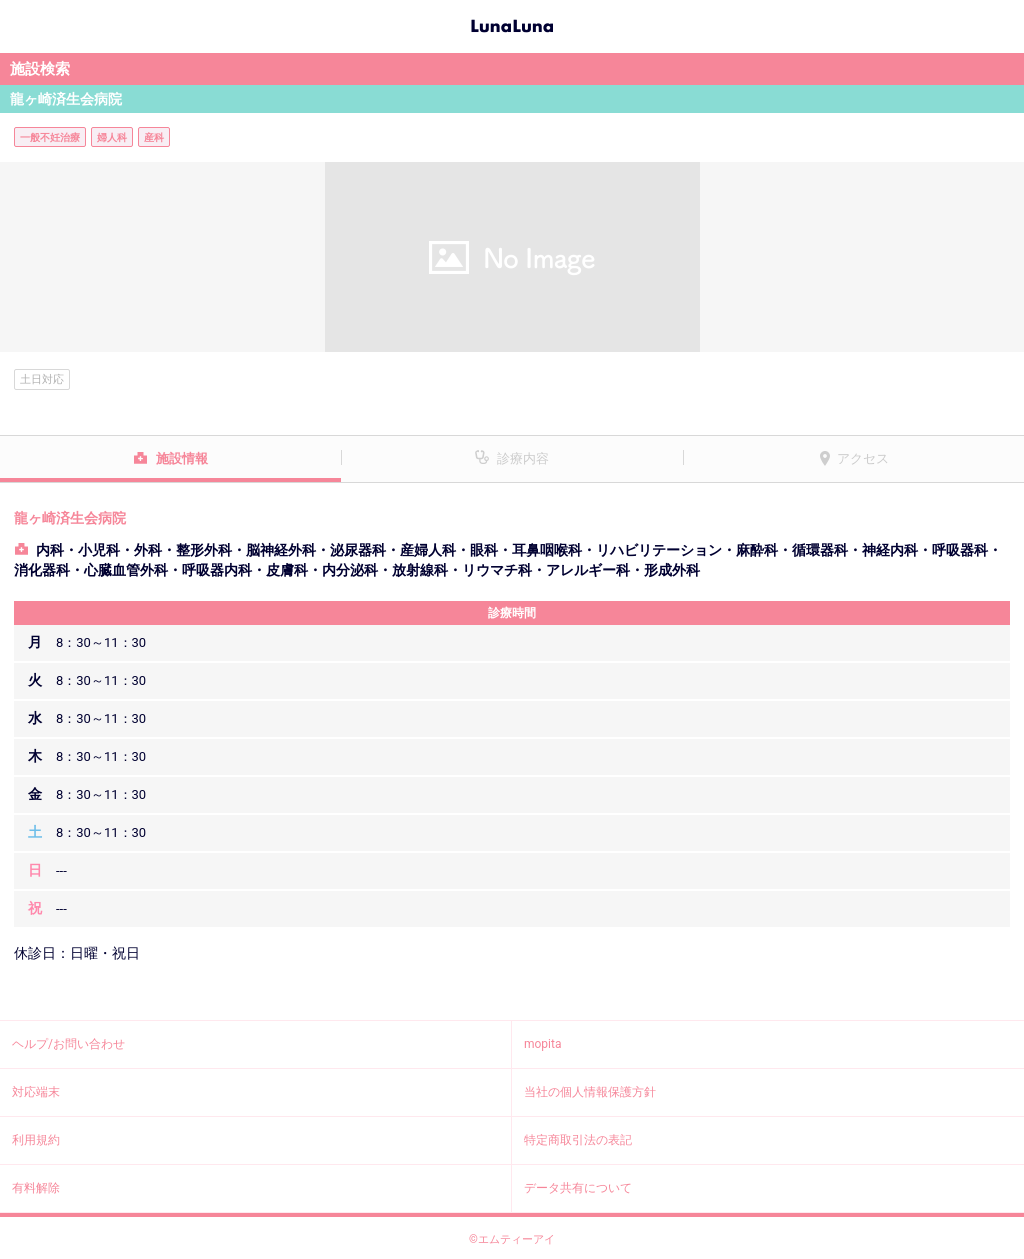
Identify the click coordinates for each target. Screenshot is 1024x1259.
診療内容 (523, 458)
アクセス (863, 458)
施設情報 (182, 458)
